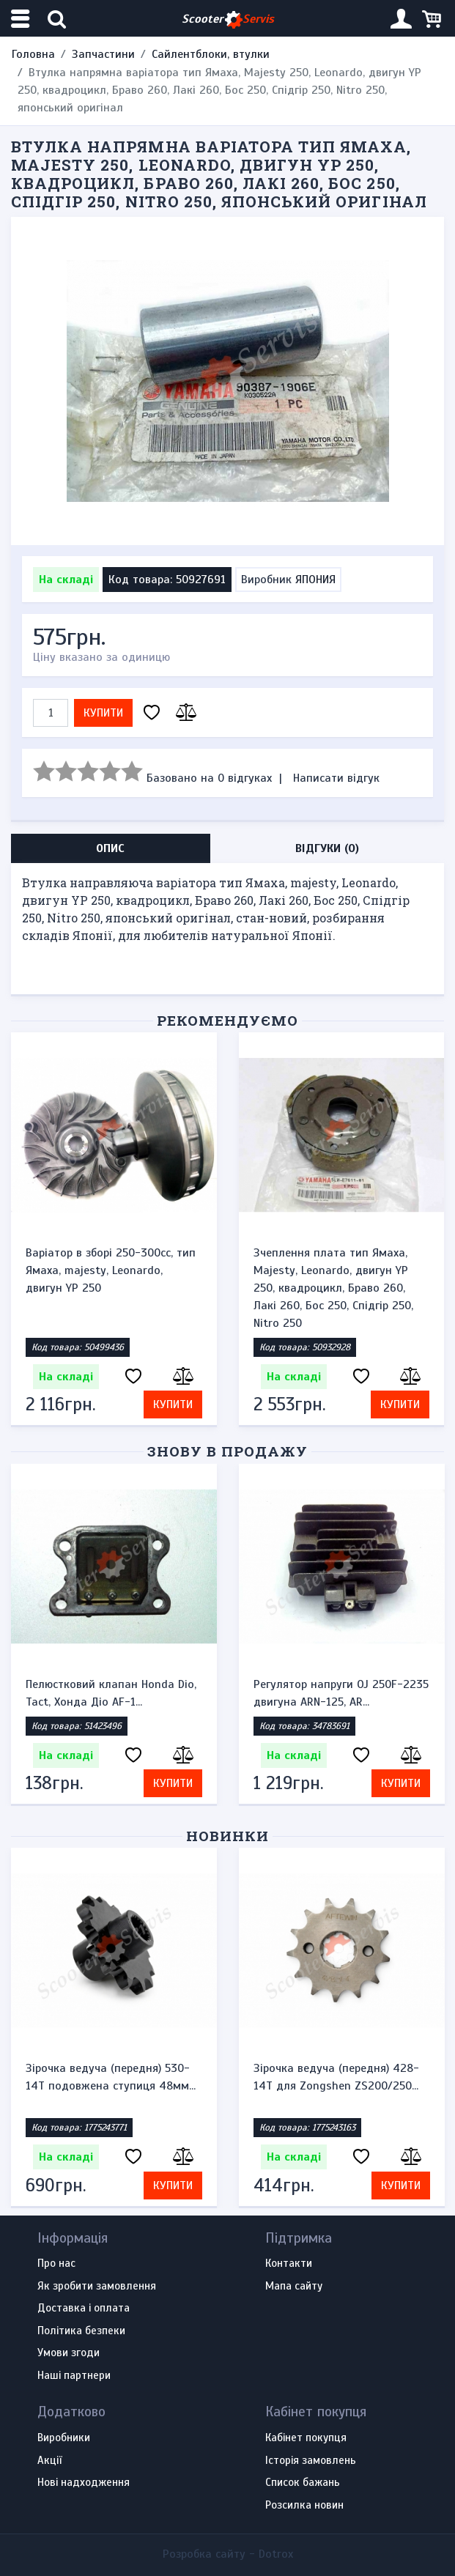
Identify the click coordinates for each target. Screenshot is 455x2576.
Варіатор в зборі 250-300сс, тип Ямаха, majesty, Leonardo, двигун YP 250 (111, 1270)
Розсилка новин (304, 2506)
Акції (49, 2461)
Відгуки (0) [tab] (327, 848)
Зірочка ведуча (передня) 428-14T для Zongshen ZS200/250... (336, 2077)
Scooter (228, 19)
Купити (103, 713)
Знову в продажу (227, 1451)
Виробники (63, 2438)
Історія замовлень (310, 2461)
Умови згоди (68, 2353)
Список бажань (302, 2483)
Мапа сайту (293, 2286)
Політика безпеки (81, 2331)
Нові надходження (83, 2483)
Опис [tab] (110, 848)
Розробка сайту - (228, 2554)
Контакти (288, 2264)
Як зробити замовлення (96, 2286)
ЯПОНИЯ (315, 579)
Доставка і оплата (83, 2308)
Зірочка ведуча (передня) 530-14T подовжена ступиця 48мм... (111, 2077)
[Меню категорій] (22, 18)
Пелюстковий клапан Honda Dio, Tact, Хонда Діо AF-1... (111, 1693)
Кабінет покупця (306, 2438)
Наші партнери (74, 2376)
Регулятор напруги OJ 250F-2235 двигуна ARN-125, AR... (341, 1693)
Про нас (56, 2264)
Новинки (227, 1835)
